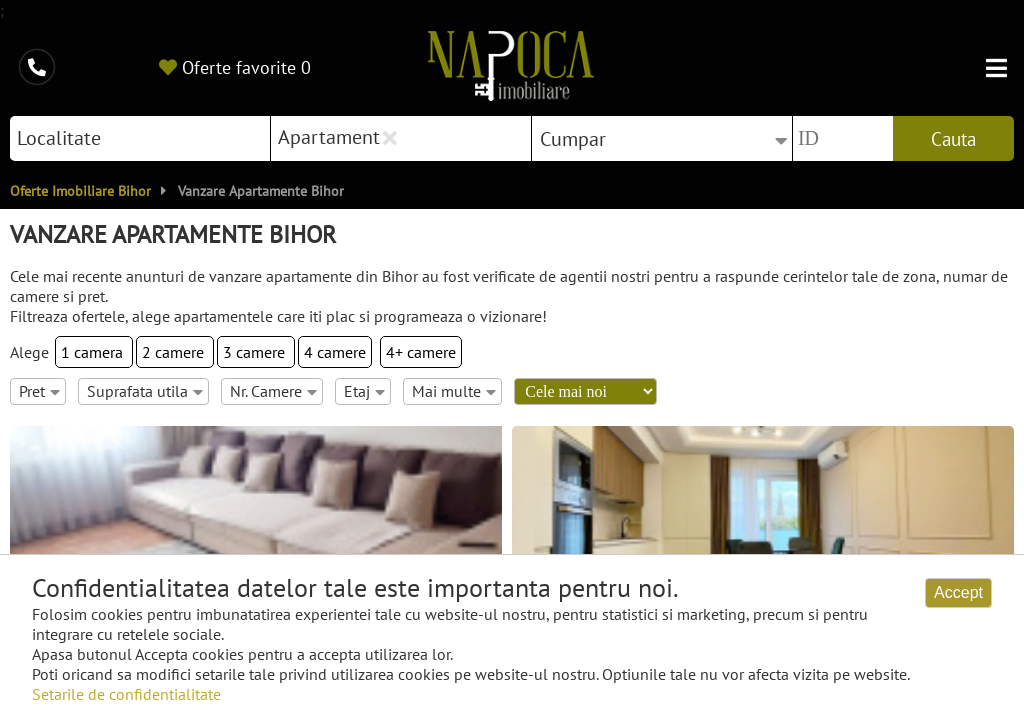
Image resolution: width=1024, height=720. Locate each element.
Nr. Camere (273, 391)
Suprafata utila (145, 391)
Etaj (364, 391)
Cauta (953, 139)
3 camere (256, 352)
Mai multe (454, 391)
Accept (958, 592)
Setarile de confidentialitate (126, 694)
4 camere (335, 352)
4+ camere (421, 352)
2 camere (175, 352)
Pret (39, 391)
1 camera (94, 352)
